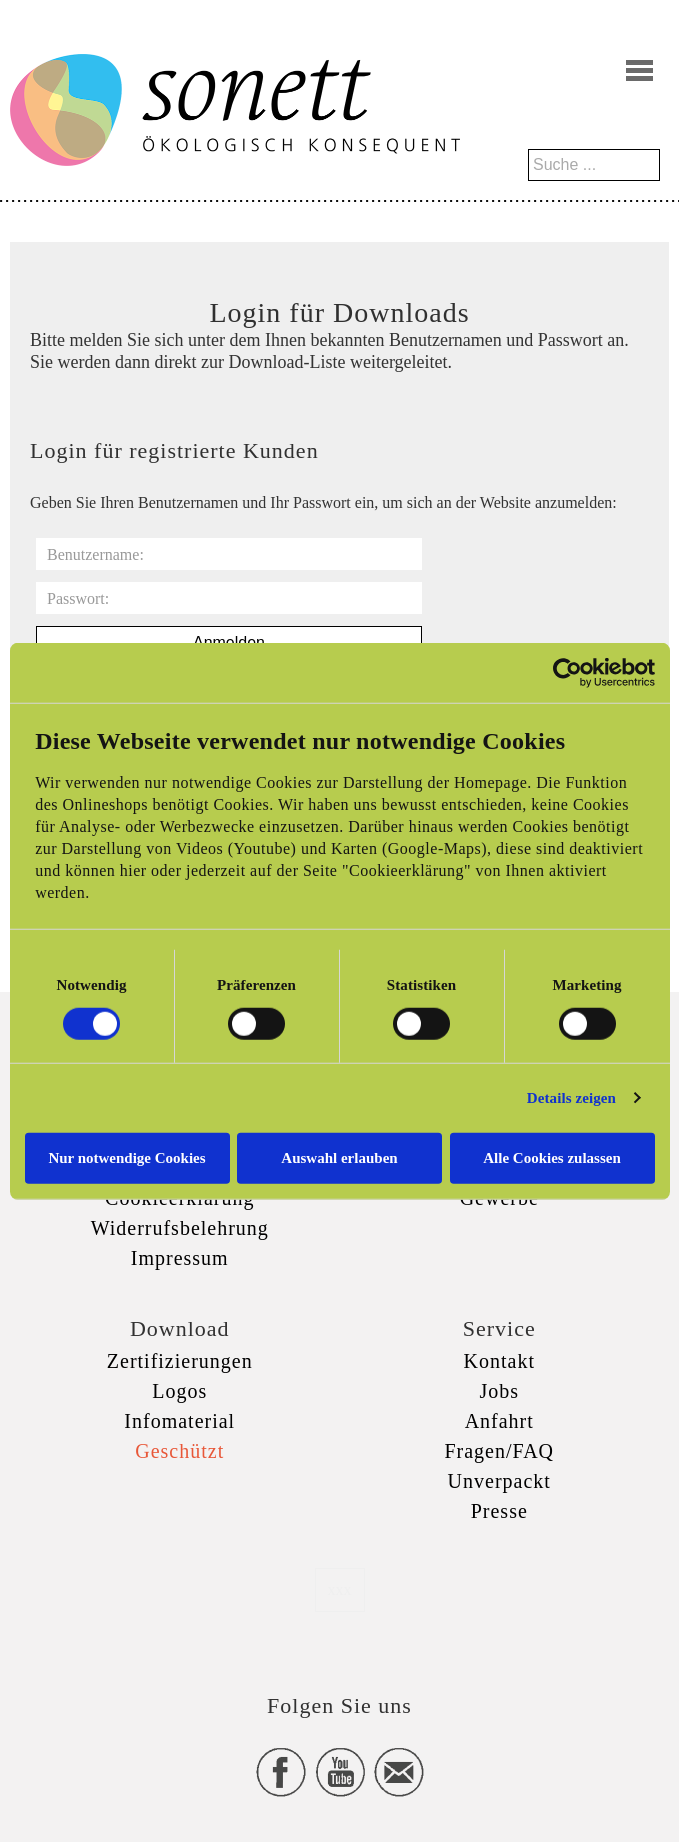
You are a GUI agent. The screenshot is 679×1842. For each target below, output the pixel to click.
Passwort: (78, 598)
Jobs (499, 1391)
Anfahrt (499, 1421)
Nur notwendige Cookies (126, 1157)
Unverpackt (499, 1481)
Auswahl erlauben (339, 1157)
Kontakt (499, 1361)
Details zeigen (571, 1098)
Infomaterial (179, 1421)
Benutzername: (95, 554)
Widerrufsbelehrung (180, 1228)
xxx (340, 1589)
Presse (499, 1511)
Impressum (180, 1258)
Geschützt (179, 1451)
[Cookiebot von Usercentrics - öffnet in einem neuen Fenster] (567, 673)
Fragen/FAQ (499, 1451)
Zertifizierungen (180, 1361)
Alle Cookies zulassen (552, 1157)
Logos (179, 1391)
